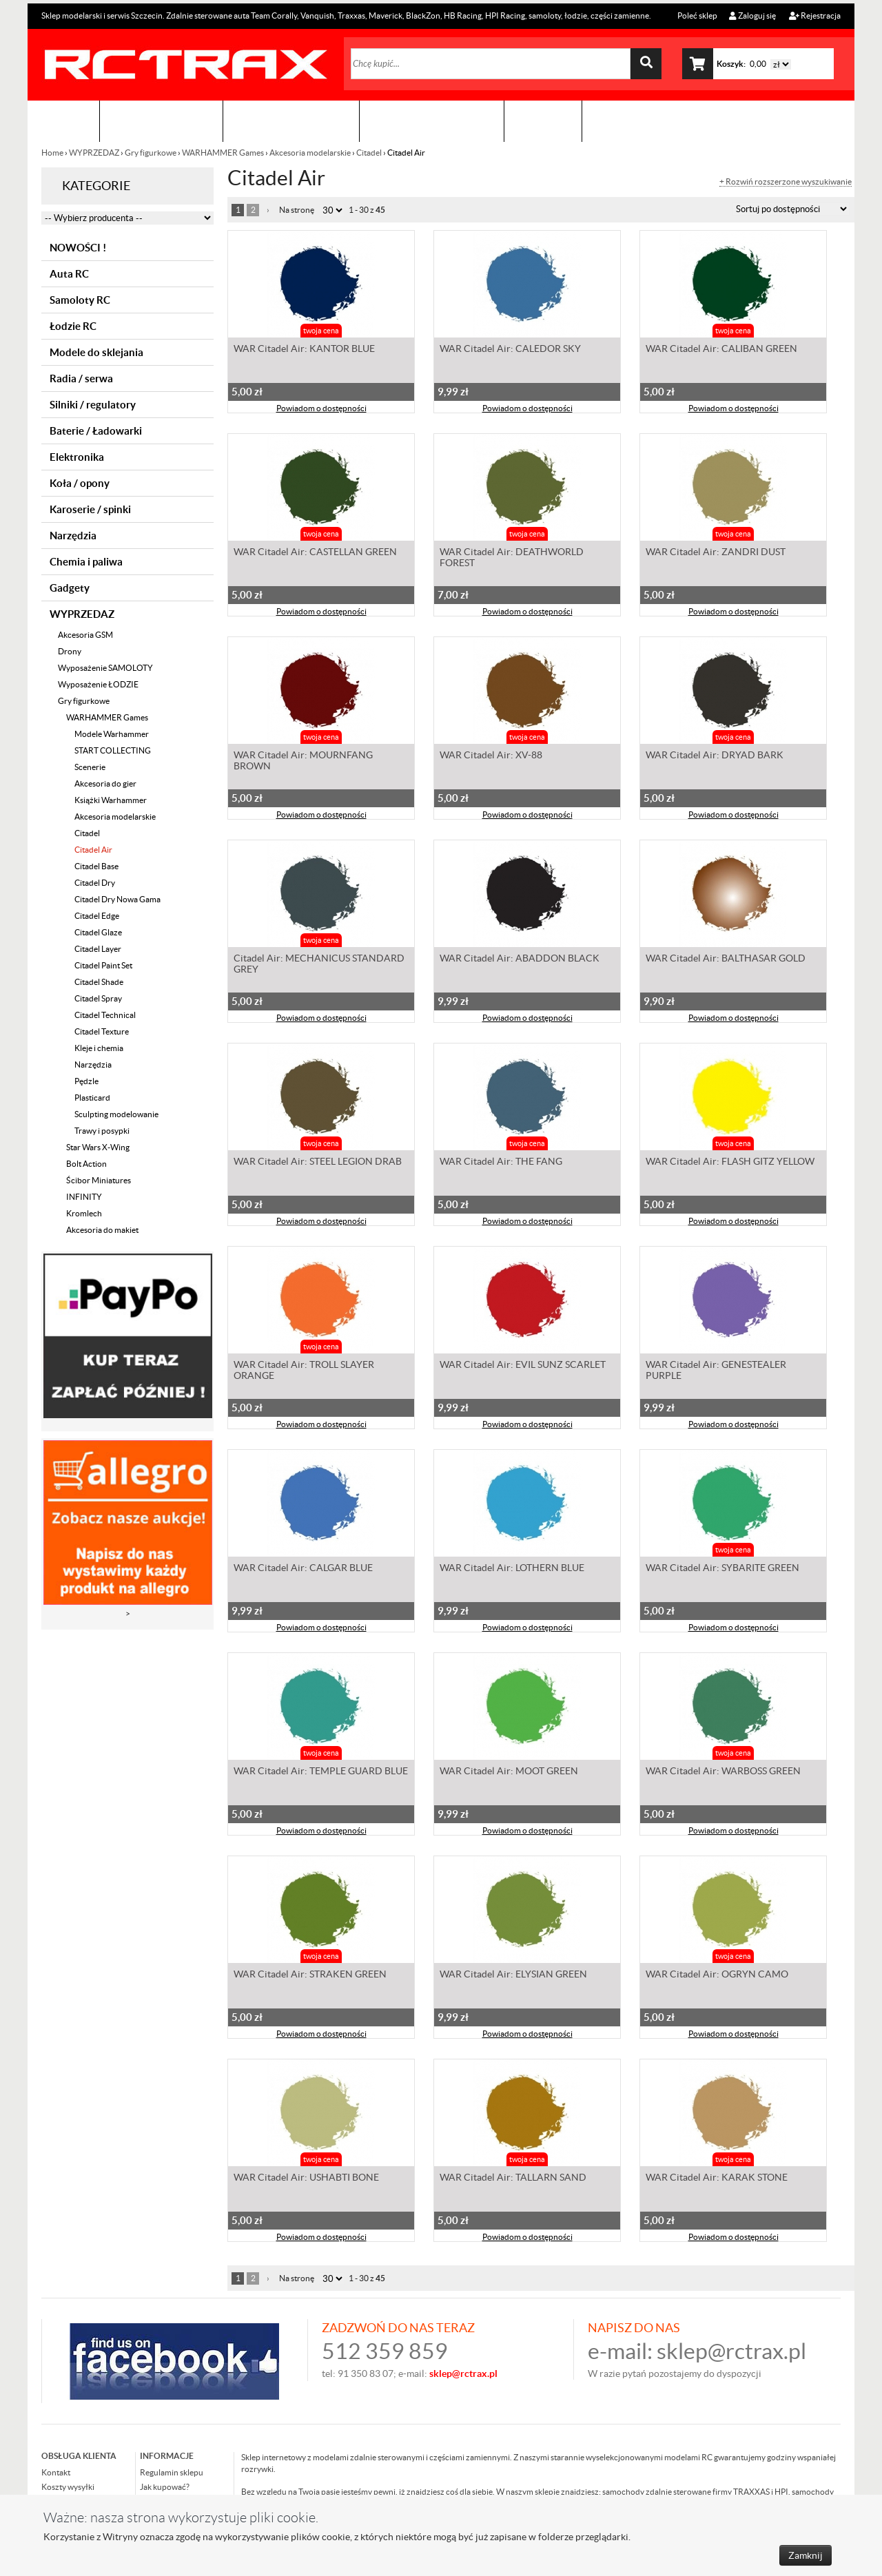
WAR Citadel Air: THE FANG (501, 1162)
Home (53, 152)
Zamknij (805, 2555)
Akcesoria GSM (85, 634)
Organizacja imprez (291, 120)
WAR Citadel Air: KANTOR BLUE (304, 349)
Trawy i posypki (102, 1130)
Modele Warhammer (111, 733)
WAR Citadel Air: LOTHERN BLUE (512, 1569)
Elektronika (77, 457)
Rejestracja (815, 15)
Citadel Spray (98, 998)
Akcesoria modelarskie (310, 152)
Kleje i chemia (98, 1047)
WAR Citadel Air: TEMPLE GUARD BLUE (321, 1772)
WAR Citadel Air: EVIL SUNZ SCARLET (523, 1365)
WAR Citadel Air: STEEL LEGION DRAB (318, 1162)
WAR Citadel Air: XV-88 (491, 756)
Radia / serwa (81, 378)
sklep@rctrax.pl (731, 2351)
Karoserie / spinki (90, 509)
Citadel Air (93, 849)
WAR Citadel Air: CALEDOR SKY (510, 349)
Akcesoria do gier (105, 783)
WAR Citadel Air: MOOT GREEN (509, 1772)
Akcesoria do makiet (102, 1229)
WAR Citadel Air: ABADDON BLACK (519, 959)
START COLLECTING (112, 750)
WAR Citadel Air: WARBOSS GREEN (723, 1772)
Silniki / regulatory (93, 405)
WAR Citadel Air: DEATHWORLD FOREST (512, 559)
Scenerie (89, 766)
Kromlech (84, 1213)
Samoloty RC (80, 300)
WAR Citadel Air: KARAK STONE (717, 2178)
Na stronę (296, 209)
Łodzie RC (73, 326)
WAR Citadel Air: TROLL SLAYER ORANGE (304, 1371)
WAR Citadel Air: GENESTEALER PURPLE (716, 1371)
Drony (69, 651)
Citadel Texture (101, 1031)
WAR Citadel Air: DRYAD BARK (714, 756)
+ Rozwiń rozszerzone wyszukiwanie (785, 182)
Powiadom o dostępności (321, 409)
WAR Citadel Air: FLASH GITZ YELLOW (730, 1162)
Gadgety (70, 588)
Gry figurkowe (150, 152)
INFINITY (84, 1196)
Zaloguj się (752, 15)
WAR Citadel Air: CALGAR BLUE (303, 1569)
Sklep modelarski (161, 120)
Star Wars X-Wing (98, 1147)
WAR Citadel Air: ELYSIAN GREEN (513, 1975)
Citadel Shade (98, 981)
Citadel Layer (97, 948)
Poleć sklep (696, 15)
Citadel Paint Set (103, 965)
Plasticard (92, 1097)
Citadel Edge (96, 915)
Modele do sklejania (96, 352)
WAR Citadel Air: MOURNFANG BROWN (303, 762)
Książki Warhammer (110, 800)
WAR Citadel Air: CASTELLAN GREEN (315, 553)
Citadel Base (96, 866)
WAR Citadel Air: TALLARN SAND (513, 2178)
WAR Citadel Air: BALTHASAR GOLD (726, 959)
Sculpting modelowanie (116, 1114)
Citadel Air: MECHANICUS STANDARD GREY (319, 965)
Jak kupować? (164, 2486)
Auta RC (69, 274)
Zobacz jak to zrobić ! (431, 120)
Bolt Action (86, 1163)
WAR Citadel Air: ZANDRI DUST (716, 553)
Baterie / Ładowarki (96, 431)
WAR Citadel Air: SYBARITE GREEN (722, 1569)
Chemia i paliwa (86, 562)
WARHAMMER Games (223, 152)
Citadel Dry (94, 882)
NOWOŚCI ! (78, 247)
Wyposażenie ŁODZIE (98, 684)
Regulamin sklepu (171, 2472)
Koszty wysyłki (67, 2486)
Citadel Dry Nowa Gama (117, 899)
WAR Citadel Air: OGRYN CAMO (717, 1975)
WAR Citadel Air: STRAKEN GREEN (310, 1975)
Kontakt (543, 120)
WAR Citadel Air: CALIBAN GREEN (721, 349)
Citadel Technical (105, 1014)
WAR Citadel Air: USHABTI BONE (306, 2178)
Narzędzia (73, 535)
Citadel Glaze (98, 932)
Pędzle (86, 1081)
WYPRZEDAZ (94, 152)
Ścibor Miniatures (98, 1180)
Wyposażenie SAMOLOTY (105, 667)
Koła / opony (80, 483)
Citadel (369, 152)
